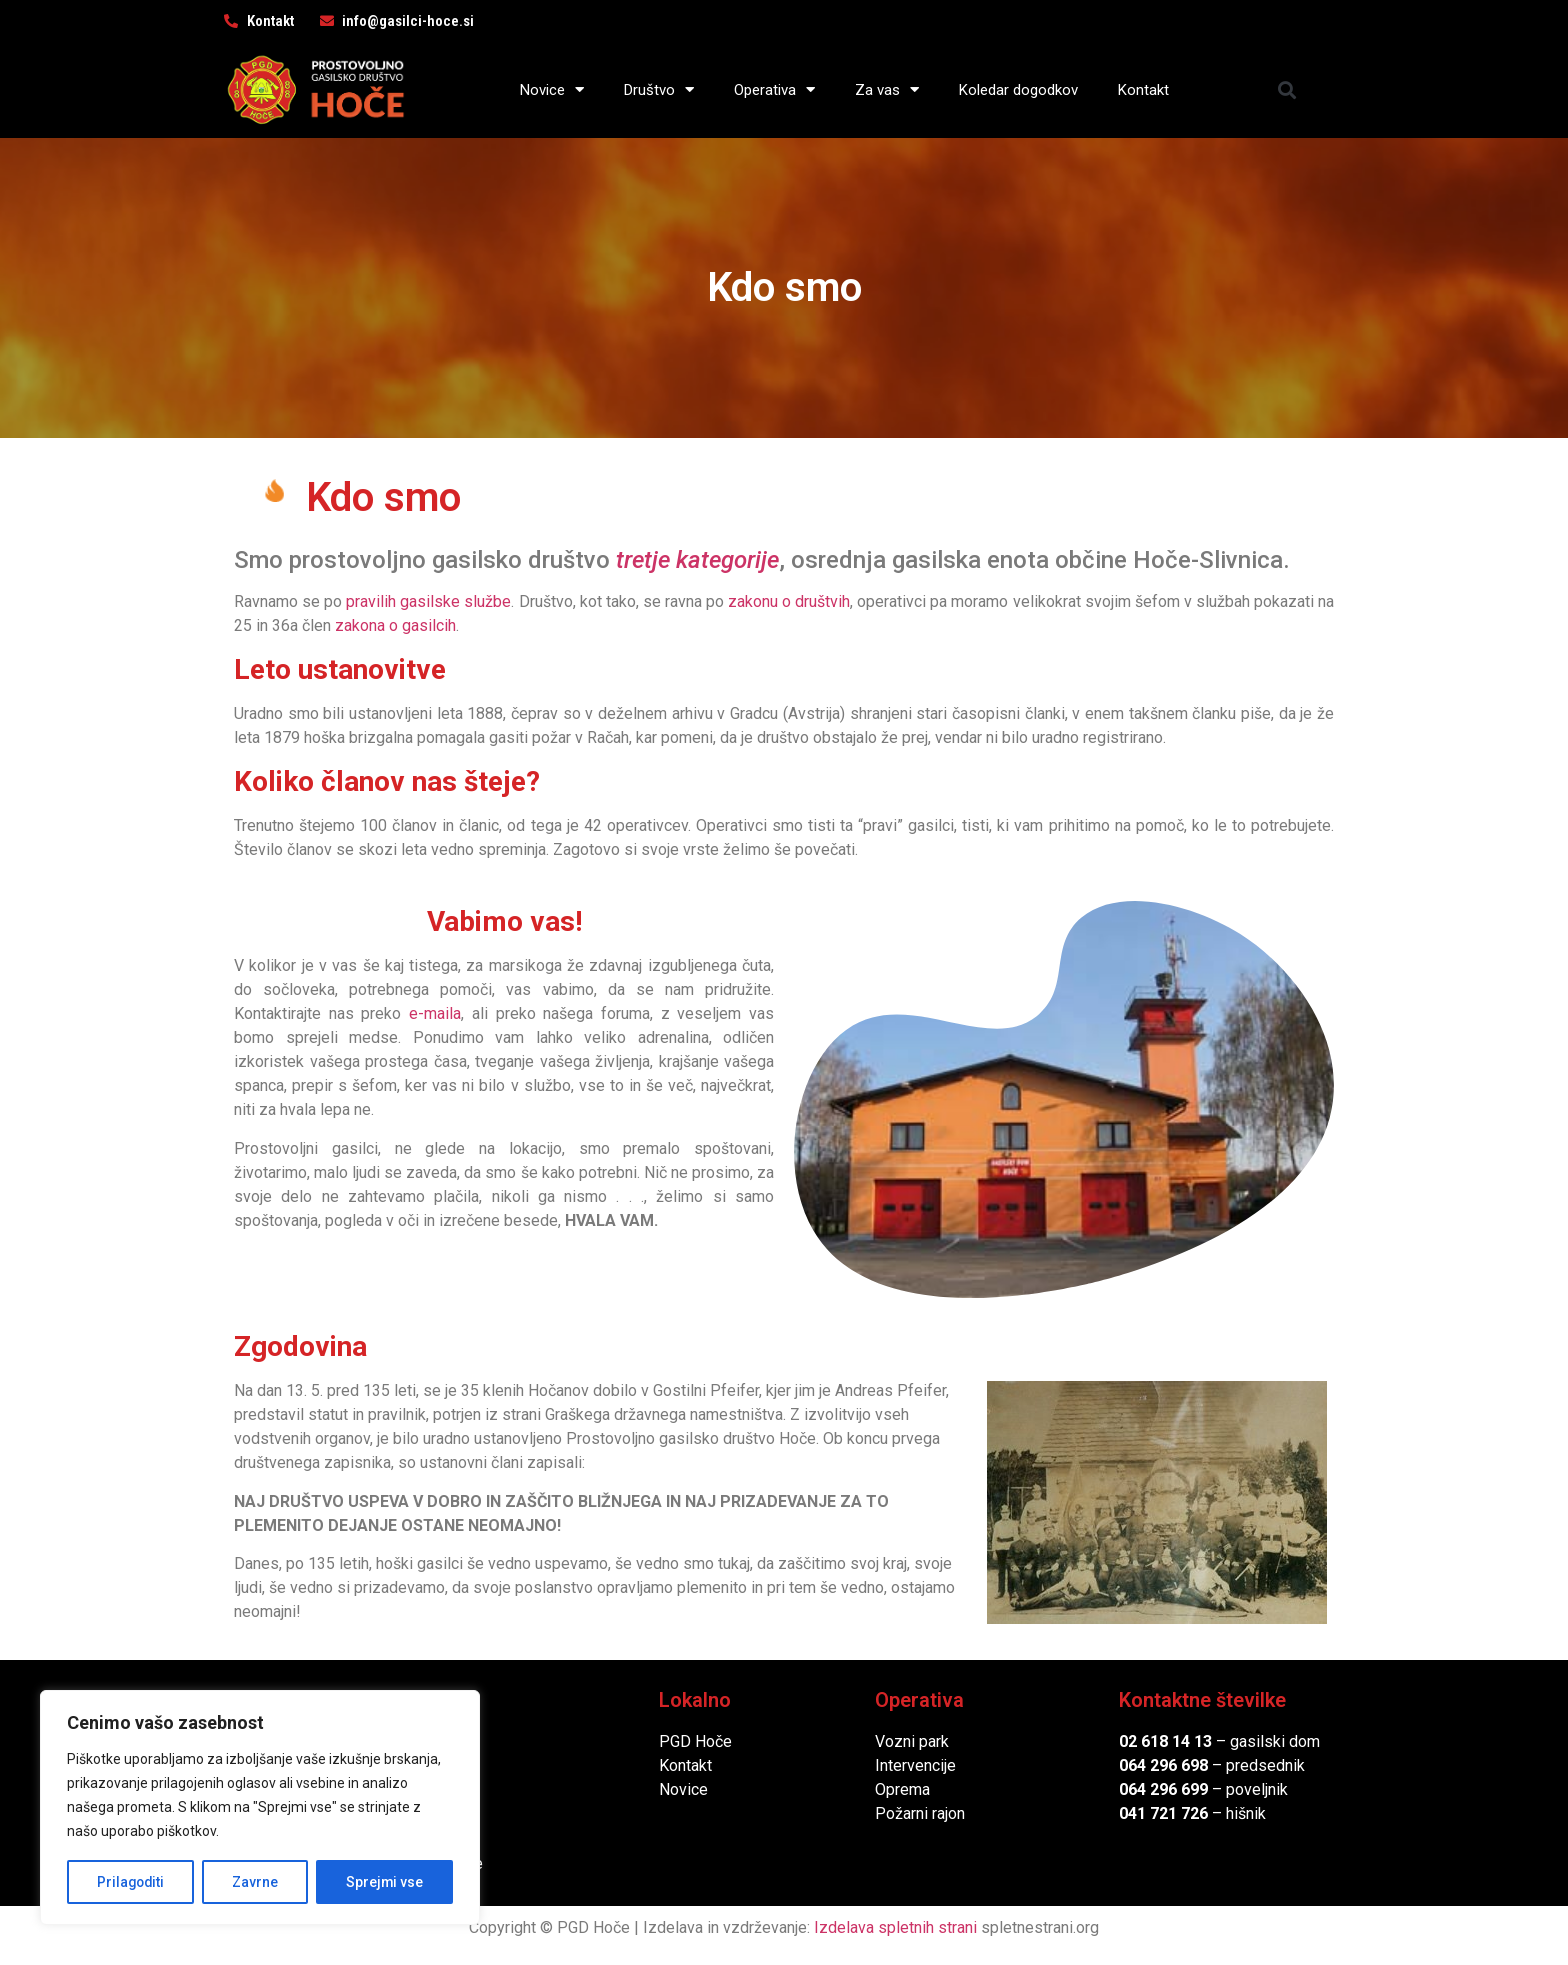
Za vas (887, 89)
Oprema (902, 1789)
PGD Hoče (695, 1741)
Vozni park (912, 1741)
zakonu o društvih (789, 601)
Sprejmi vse (385, 1882)
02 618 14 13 (1165, 1741)
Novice (552, 89)
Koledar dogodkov (1018, 90)
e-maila (435, 1013)
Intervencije (915, 1765)
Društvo (659, 89)
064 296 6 (1154, 1765)
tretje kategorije (697, 560)
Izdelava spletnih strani (895, 1927)
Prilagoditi (131, 1882)
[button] (1287, 89)
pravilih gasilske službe (428, 601)
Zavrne (256, 1882)
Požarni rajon (920, 1813)
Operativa (774, 89)
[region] (260, 1808)
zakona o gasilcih (395, 625)
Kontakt (1143, 90)
